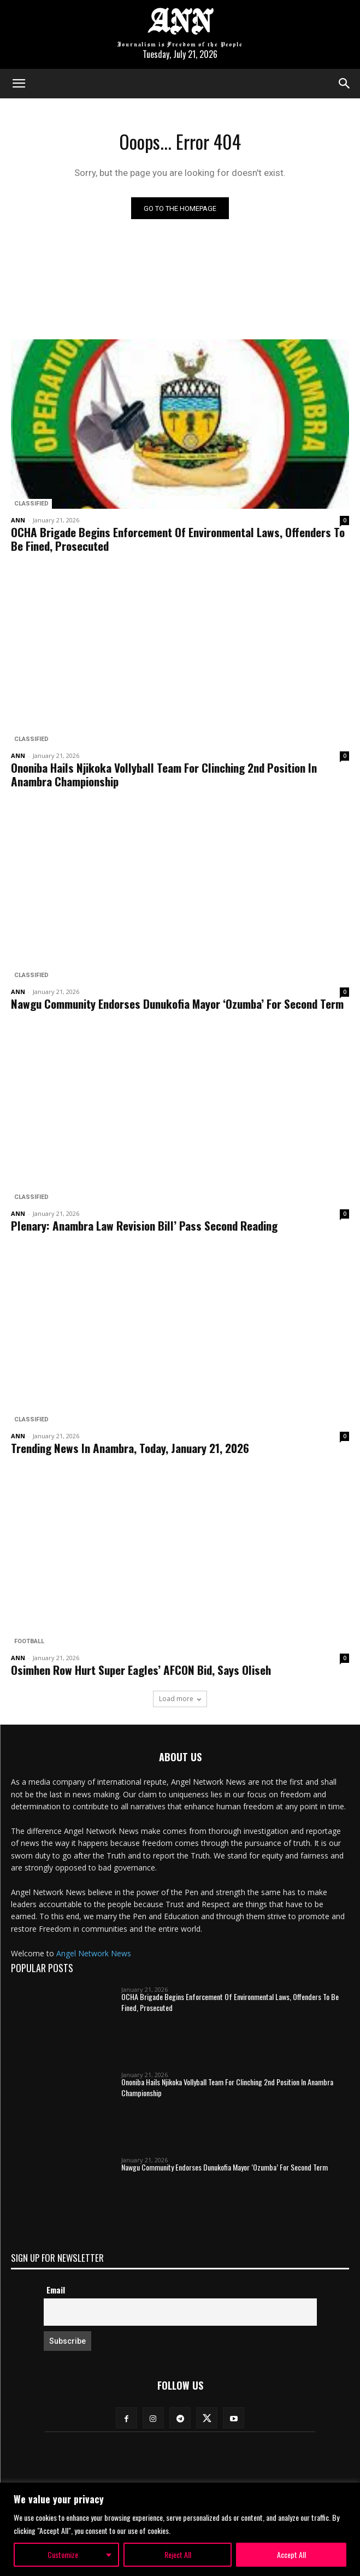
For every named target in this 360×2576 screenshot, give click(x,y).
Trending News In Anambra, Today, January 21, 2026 (130, 1447)
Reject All (177, 2554)
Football (29, 1641)
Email (55, 2290)
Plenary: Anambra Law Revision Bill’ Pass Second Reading (144, 1225)
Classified (31, 503)
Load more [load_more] (180, 1698)
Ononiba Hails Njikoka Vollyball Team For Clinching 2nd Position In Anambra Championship (164, 774)
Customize (63, 2554)
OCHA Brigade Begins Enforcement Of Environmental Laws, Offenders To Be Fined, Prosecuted (178, 539)
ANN (18, 520)
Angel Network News (93, 1953)
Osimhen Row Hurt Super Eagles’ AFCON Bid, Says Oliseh (141, 1669)
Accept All (291, 2554)
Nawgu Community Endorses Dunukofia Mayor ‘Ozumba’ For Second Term (177, 1003)
